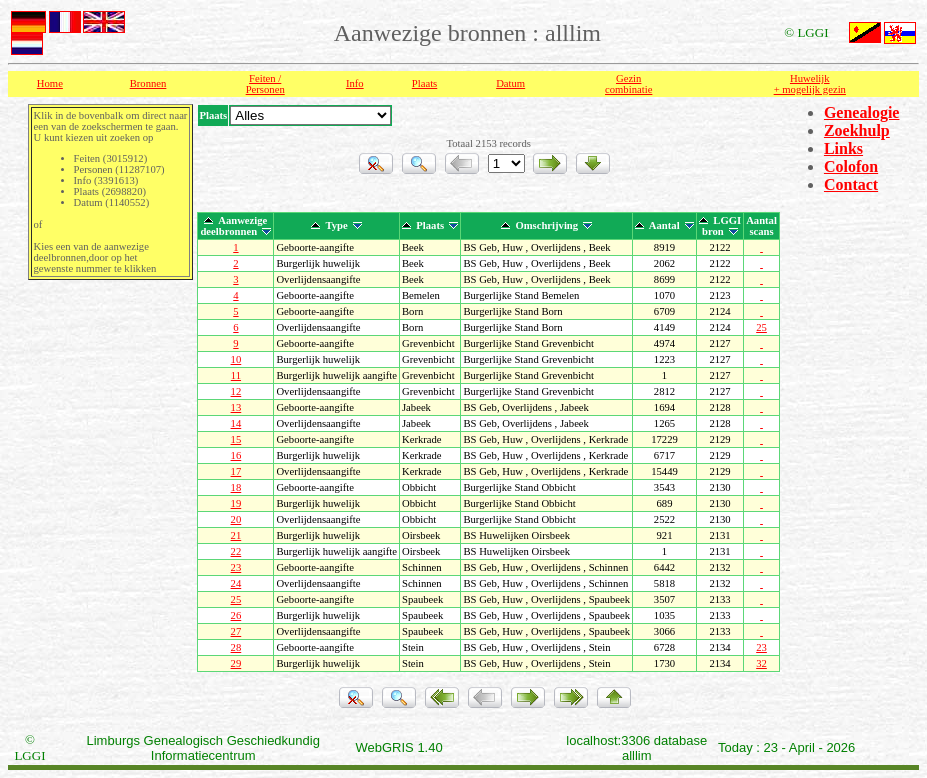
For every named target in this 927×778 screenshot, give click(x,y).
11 (236, 375)
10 (236, 359)
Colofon (851, 166)
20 (236, 519)
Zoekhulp (857, 130)
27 (236, 631)
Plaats (424, 83)
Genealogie (862, 112)
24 (236, 583)
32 (761, 663)
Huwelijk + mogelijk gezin (810, 84)
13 (236, 407)
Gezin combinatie (628, 84)
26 (236, 615)
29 (236, 663)
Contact (851, 184)
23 (236, 567)
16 (236, 455)
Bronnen (148, 83)
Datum (510, 83)
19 (236, 503)
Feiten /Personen (265, 84)
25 (761, 327)
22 (236, 551)
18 (236, 487)
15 (236, 439)
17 (236, 471)
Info (355, 83)
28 (236, 647)
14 (236, 423)
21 (236, 535)
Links (843, 148)
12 (236, 391)
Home (50, 83)
